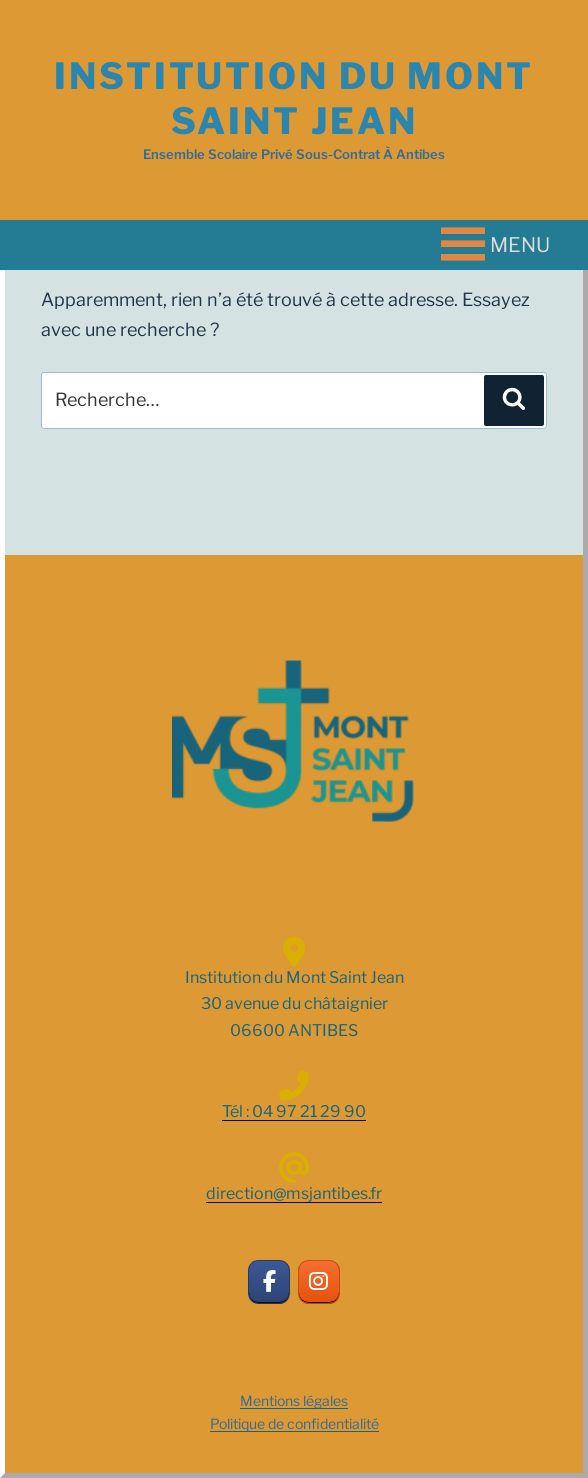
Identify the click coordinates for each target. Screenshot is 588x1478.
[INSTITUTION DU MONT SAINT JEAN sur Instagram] (319, 1282)
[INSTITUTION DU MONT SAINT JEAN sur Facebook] (269, 1282)
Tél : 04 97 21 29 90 (294, 1111)
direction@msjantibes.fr (294, 1193)
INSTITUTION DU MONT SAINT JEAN (294, 98)
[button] (520, 245)
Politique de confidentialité (294, 1423)
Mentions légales (294, 1400)
